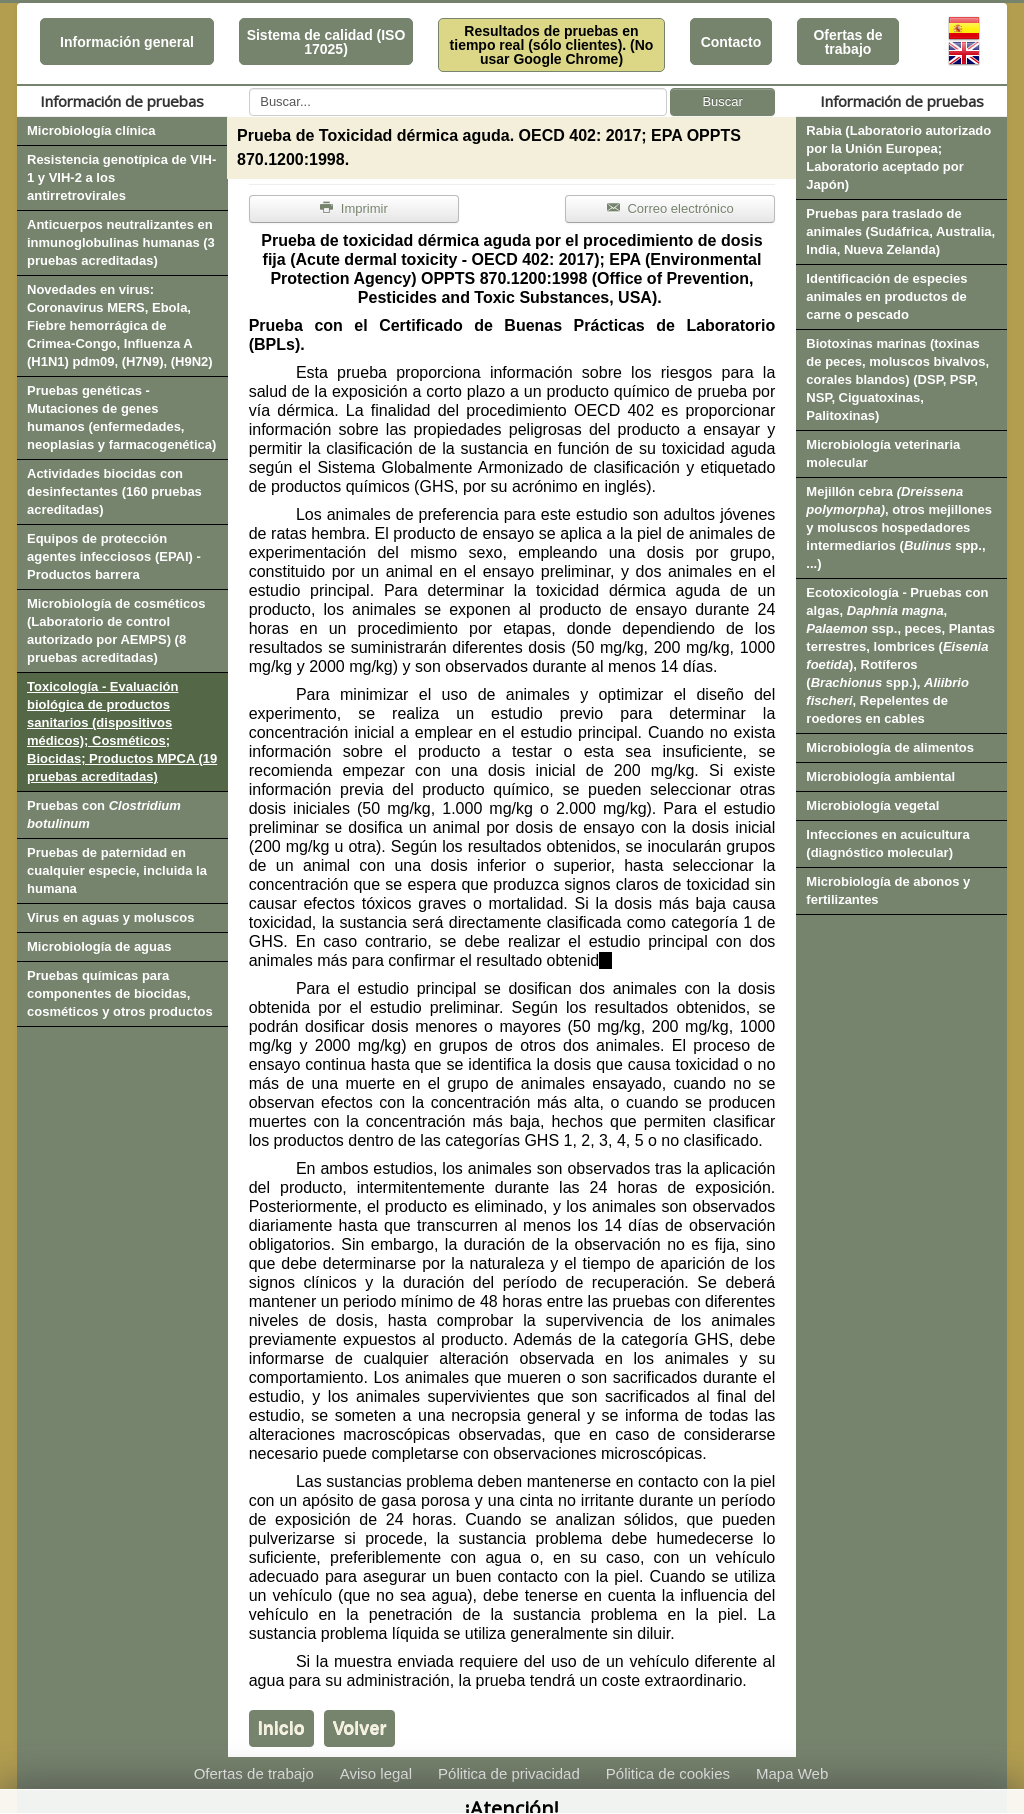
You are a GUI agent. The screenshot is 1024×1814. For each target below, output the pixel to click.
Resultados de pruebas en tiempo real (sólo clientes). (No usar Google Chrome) (552, 45)
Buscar (722, 101)
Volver (360, 1728)
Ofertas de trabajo (847, 42)
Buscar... (249, 88)
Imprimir (354, 208)
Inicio (281, 1728)
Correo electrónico (670, 208)
